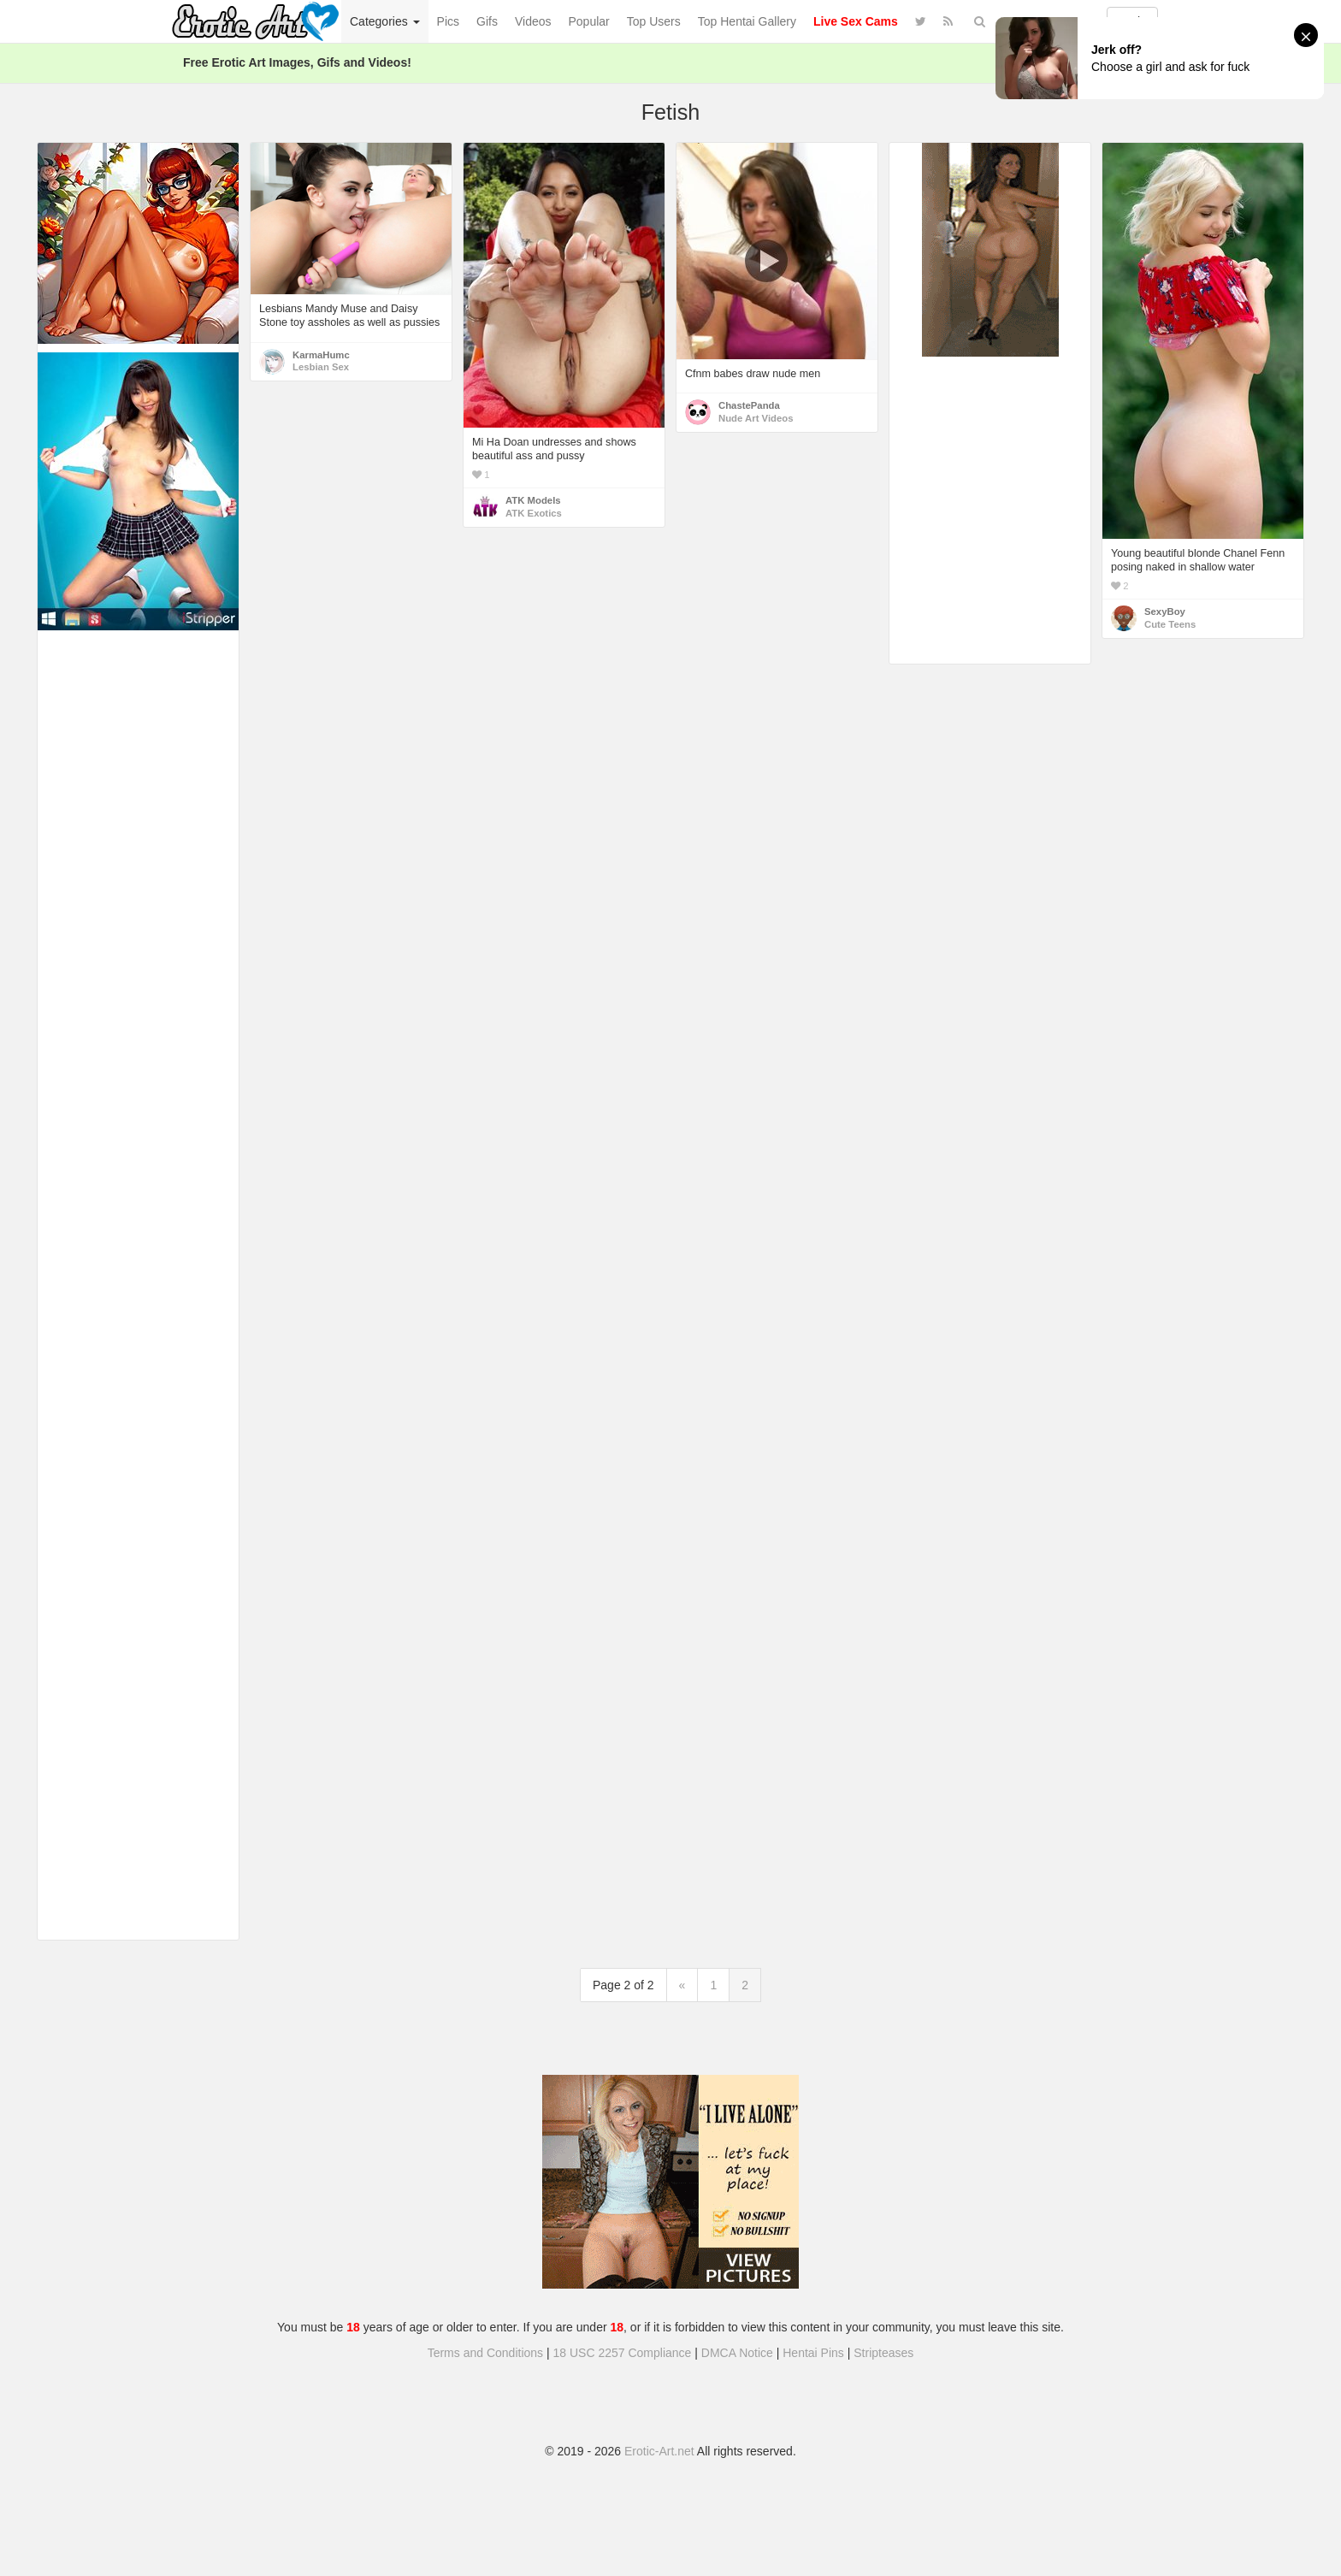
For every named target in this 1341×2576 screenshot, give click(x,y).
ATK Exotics (533, 513)
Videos (533, 21)
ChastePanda (749, 405)
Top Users (654, 21)
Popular (589, 21)
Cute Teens (1170, 624)
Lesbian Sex (320, 367)
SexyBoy (1164, 611)
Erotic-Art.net (659, 2451)
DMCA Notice (737, 2353)
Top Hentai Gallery (747, 21)
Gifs (487, 21)
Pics (448, 21)
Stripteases (883, 2353)
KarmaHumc (321, 355)
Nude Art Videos (756, 418)
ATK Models (533, 500)
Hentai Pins (813, 2353)
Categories (385, 21)
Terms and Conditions (485, 2353)
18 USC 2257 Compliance (622, 2353)
